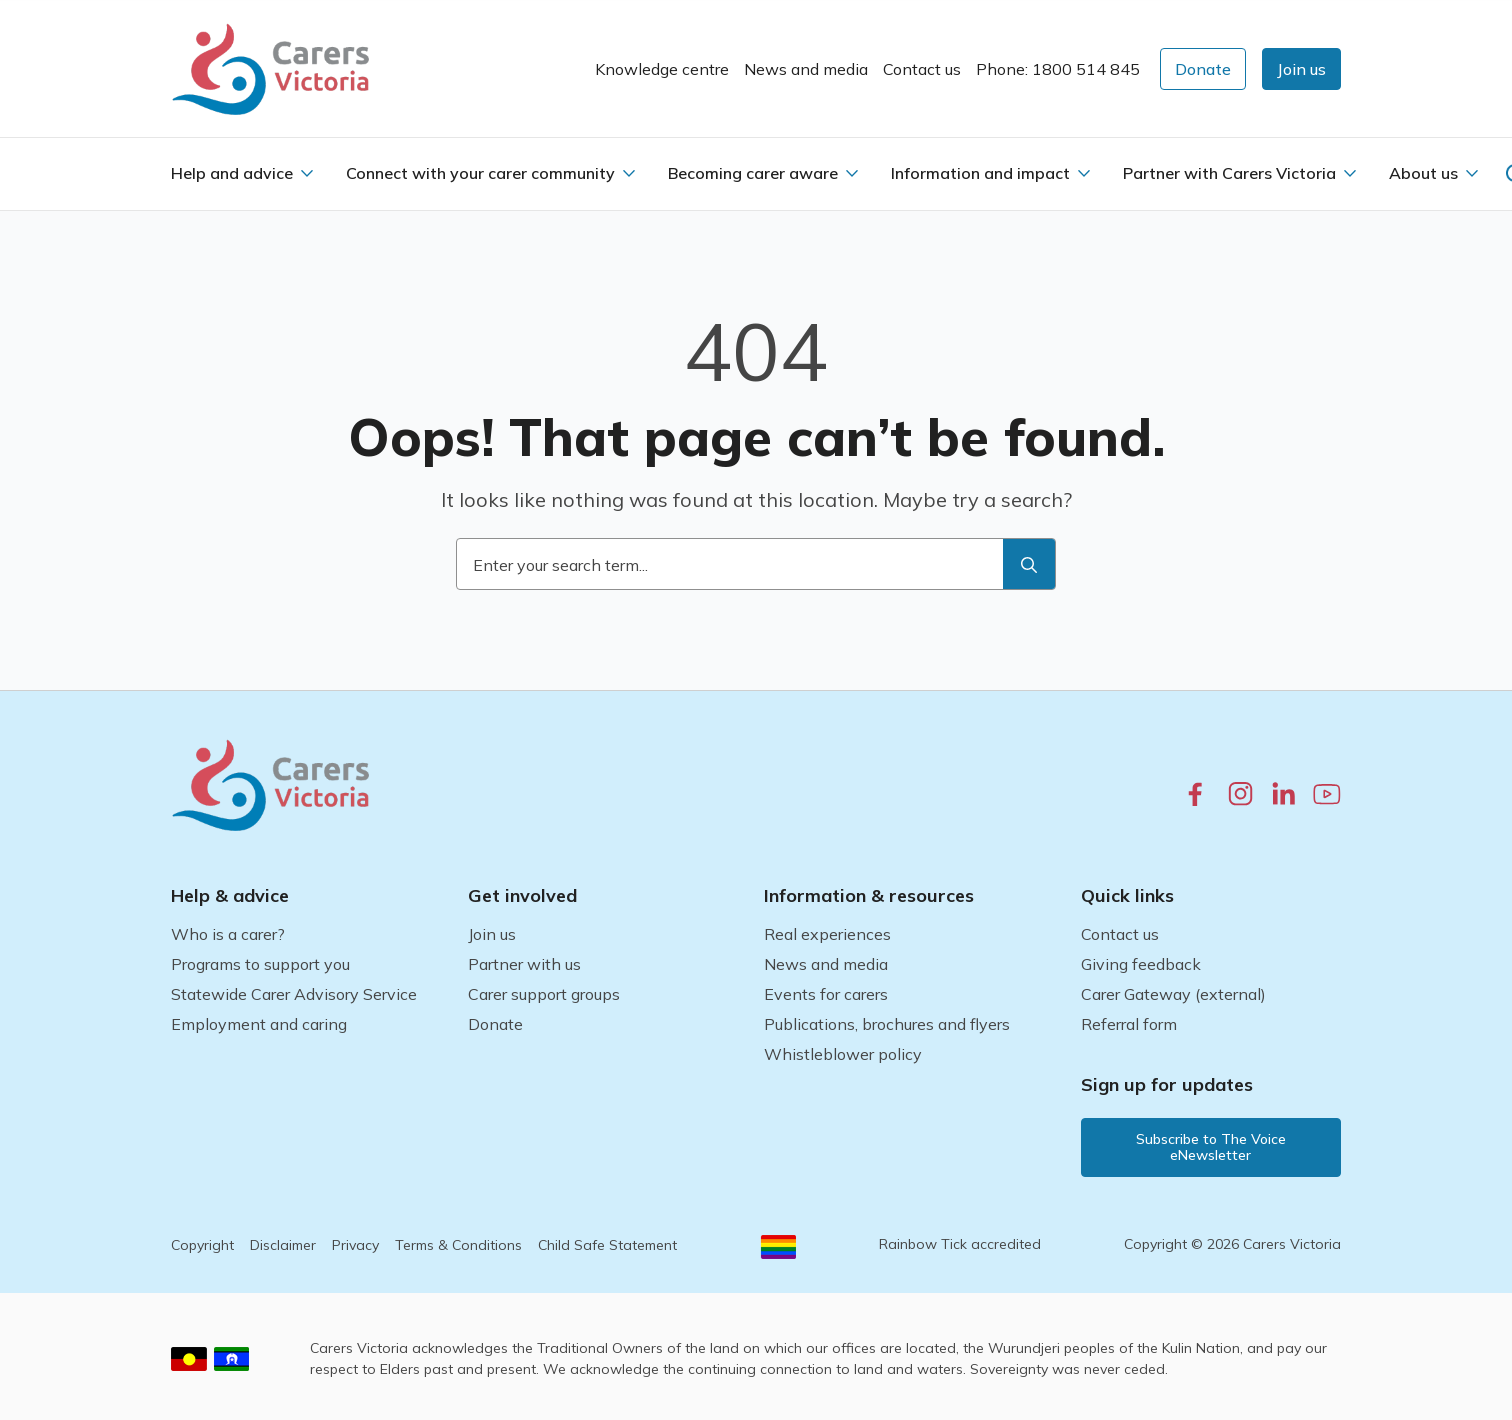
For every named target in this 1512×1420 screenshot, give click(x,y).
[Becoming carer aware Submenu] (852, 173)
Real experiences (827, 934)
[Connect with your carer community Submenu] (629, 173)
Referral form (1129, 1024)
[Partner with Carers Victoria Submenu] (1350, 173)
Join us (492, 934)
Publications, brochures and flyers (887, 1024)
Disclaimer (283, 1245)
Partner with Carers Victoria (1229, 173)
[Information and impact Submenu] (1084, 173)
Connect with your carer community (480, 173)
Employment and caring (259, 1024)
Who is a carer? (228, 934)
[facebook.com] (1195, 793)
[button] (1301, 69)
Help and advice (232, 173)
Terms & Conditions (458, 1245)
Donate (495, 1024)
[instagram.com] (1240, 793)
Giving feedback (1141, 964)
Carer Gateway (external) (1173, 994)
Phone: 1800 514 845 (1058, 69)
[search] (1029, 565)
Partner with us (524, 964)
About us (1423, 173)
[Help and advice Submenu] (307, 173)
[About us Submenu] (1472, 173)
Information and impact (980, 173)
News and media (806, 69)
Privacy (355, 1245)
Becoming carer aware (753, 173)
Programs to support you (260, 964)
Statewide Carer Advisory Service (294, 994)
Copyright (202, 1245)
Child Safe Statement (607, 1245)
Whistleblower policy (843, 1054)
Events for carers (826, 994)
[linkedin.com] (1283, 793)
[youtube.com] (1327, 794)
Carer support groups (544, 994)
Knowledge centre (662, 69)
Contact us (922, 69)
